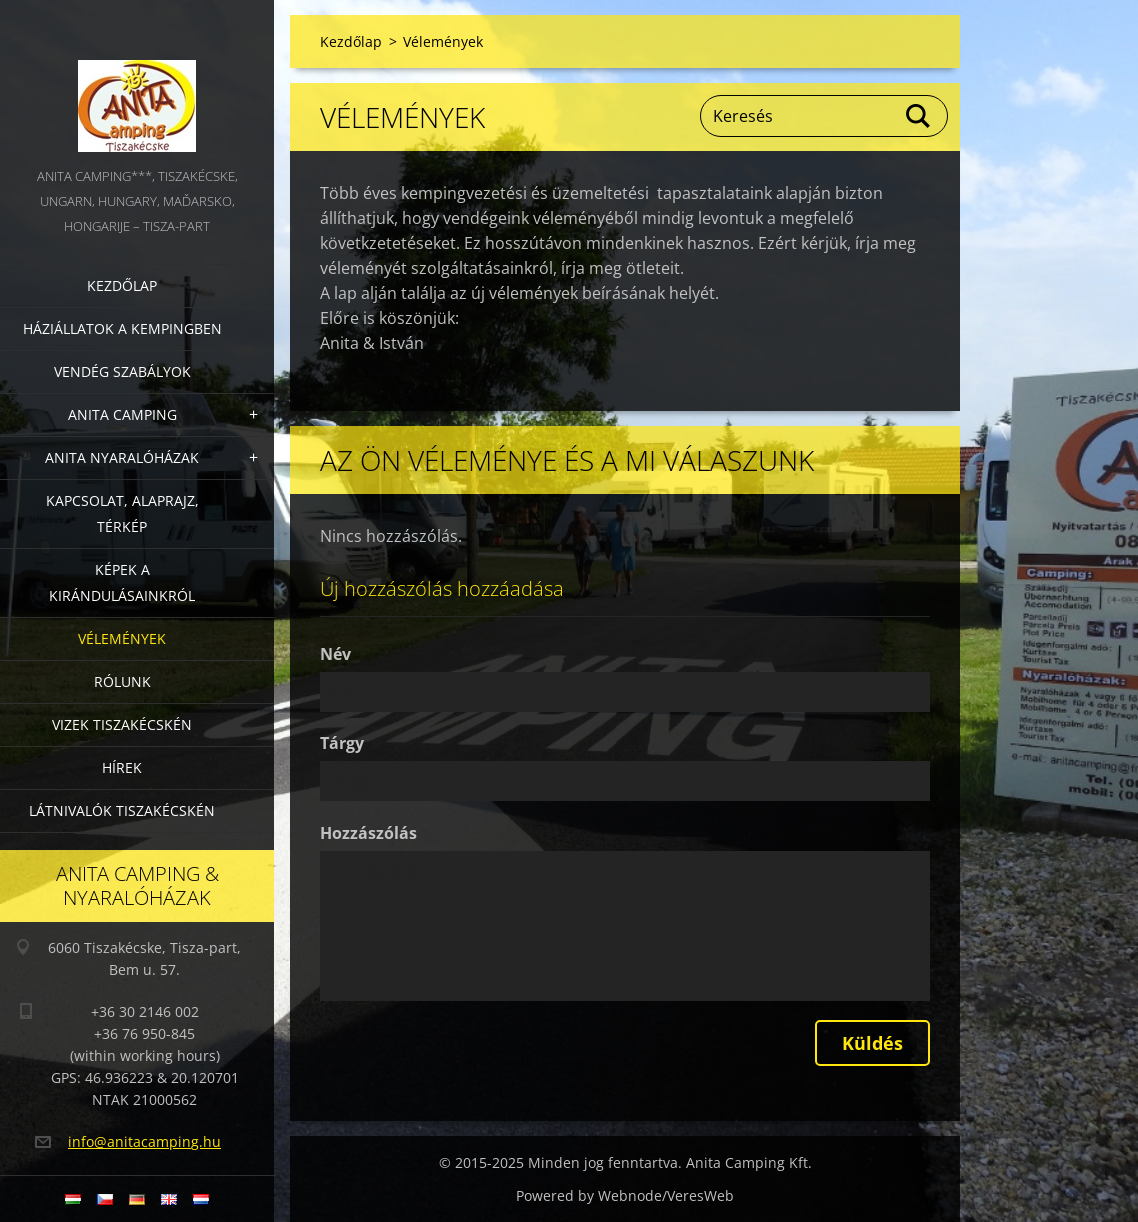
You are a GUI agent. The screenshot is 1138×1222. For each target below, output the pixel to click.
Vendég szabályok (122, 371)
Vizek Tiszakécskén (122, 724)
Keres (919, 116)
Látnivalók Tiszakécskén (122, 810)
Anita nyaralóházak (122, 457)
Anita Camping (122, 414)
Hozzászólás (368, 833)
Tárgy (342, 743)
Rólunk (122, 681)
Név (335, 654)
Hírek (122, 767)
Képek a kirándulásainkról (122, 582)
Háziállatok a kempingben (122, 328)
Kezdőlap (122, 285)
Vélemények (122, 638)
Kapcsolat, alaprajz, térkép (122, 513)
